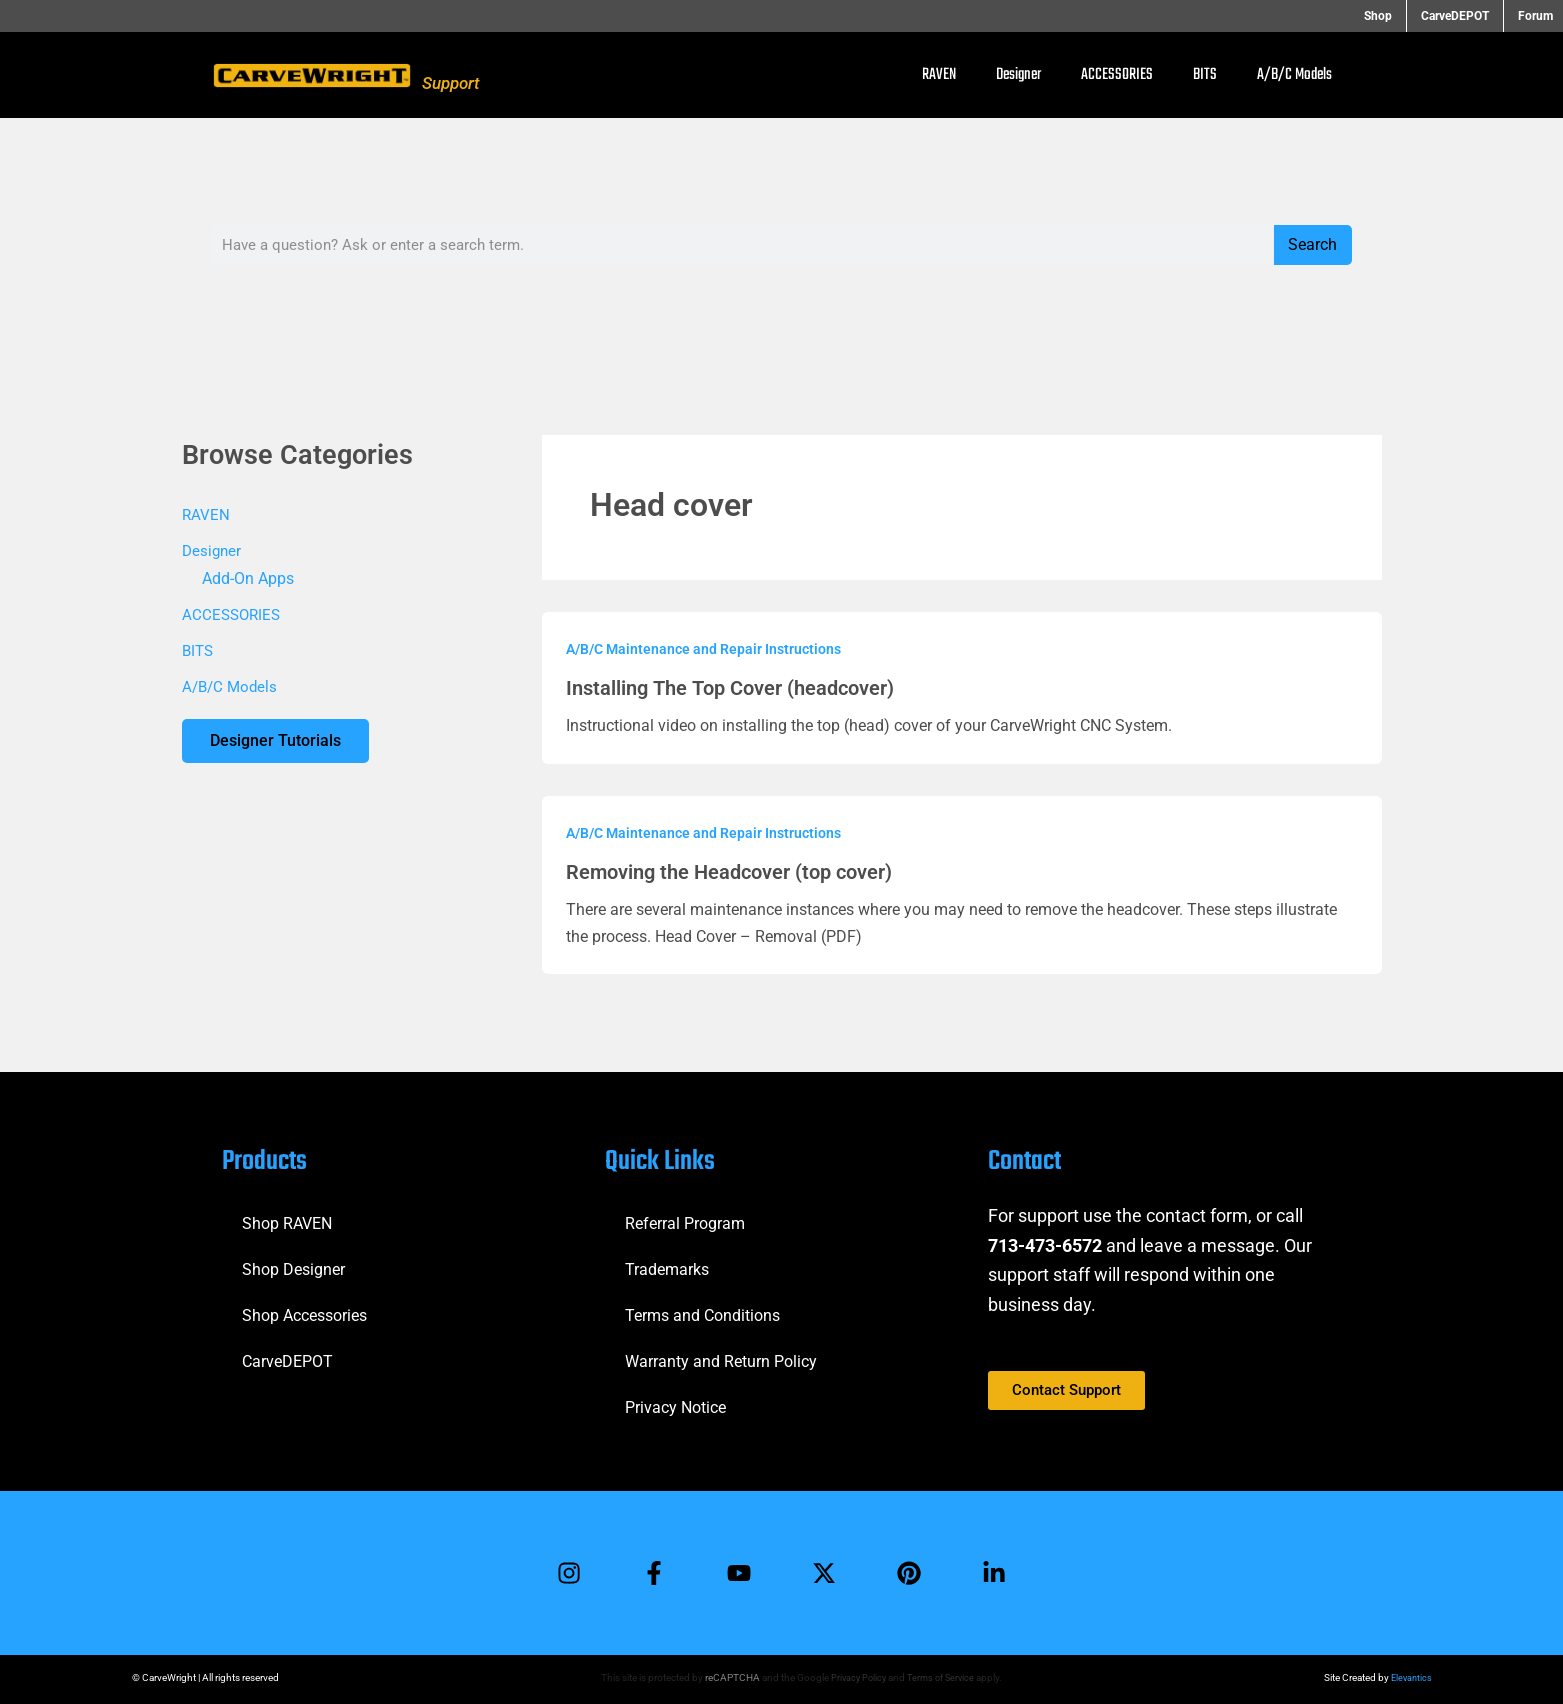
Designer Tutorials (277, 741)
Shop (1394, 16)
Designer (1018, 75)
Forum (1535, 16)
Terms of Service (941, 1677)
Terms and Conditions (702, 1312)
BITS (1205, 75)
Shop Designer (293, 1266)
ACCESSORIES (1117, 75)
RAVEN (939, 75)
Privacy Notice (675, 1404)
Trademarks (667, 1266)
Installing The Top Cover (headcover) (729, 688)
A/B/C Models (1294, 75)
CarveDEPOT (1463, 16)
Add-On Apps (248, 578)
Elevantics (1410, 1677)
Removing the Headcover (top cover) (729, 872)
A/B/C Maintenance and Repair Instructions (703, 649)
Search (1312, 244)
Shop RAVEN (287, 1220)
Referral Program (685, 1220)
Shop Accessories (304, 1312)
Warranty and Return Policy (721, 1358)
